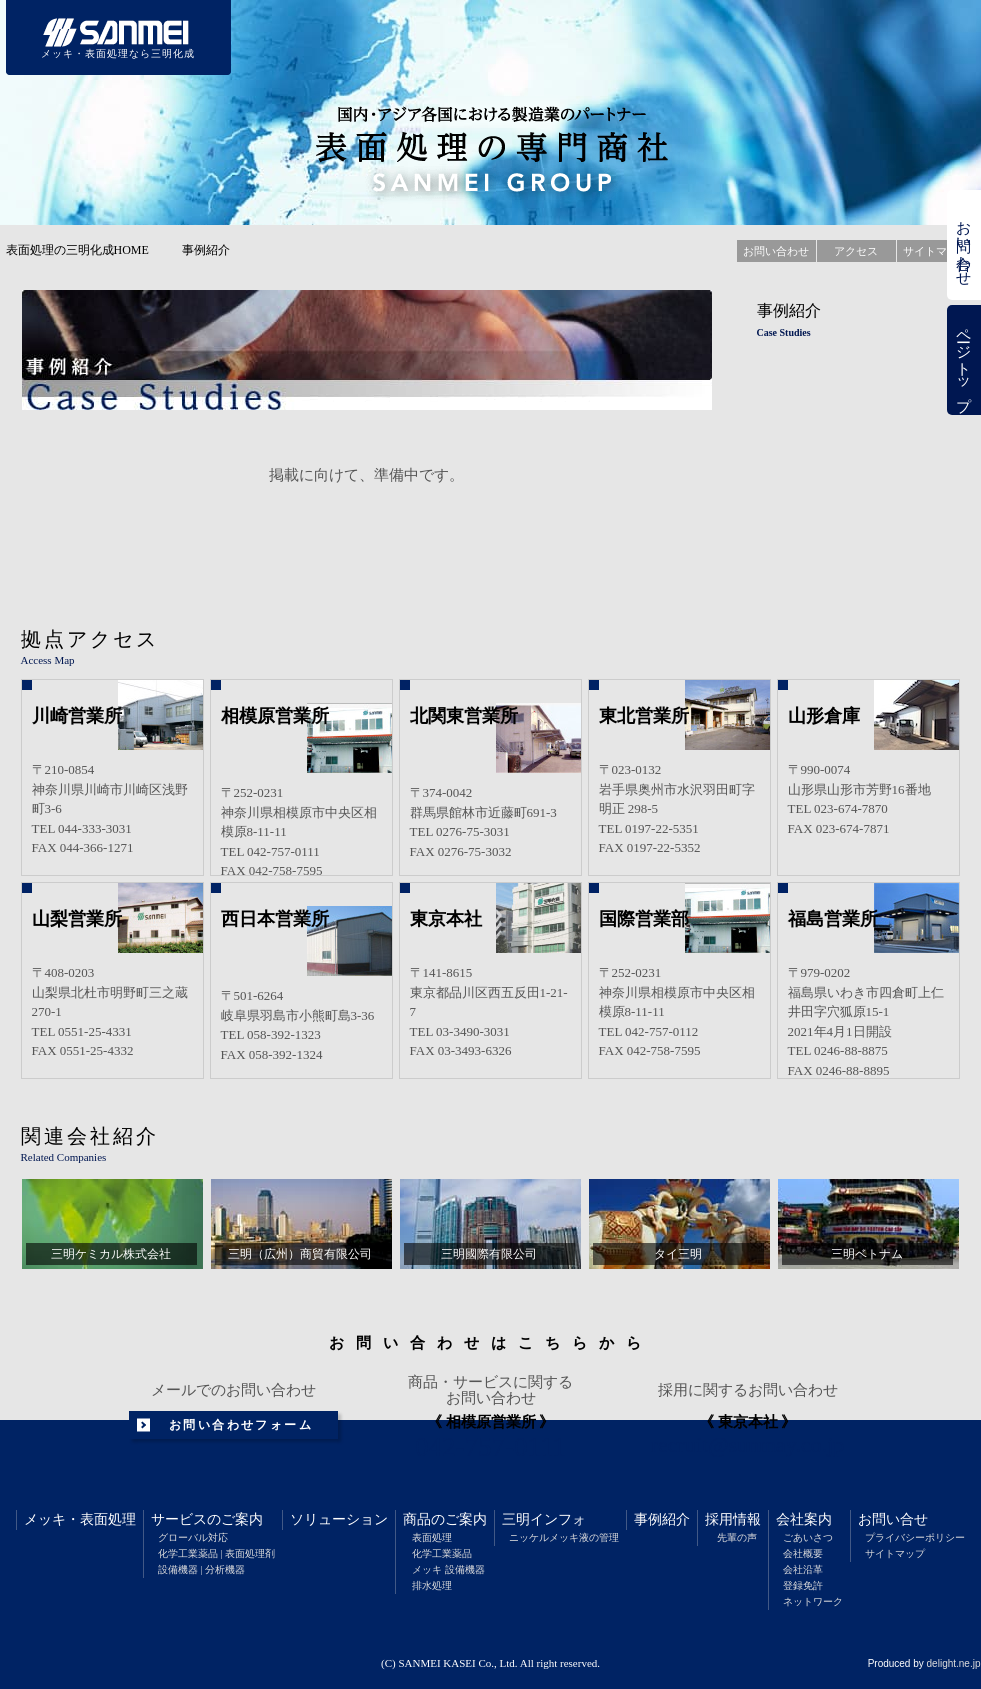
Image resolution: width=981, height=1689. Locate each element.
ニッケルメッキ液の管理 (564, 1537)
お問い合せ (893, 1519)
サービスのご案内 (207, 1519)
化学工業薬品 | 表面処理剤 (216, 1553)
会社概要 (803, 1553)
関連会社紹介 (90, 1136)
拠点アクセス (90, 639)
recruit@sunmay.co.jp (748, 1445)
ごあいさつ (808, 1537)
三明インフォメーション (654, 37)
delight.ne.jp (954, 1663)
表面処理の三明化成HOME (77, 250)
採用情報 (733, 1519)
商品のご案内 (445, 1519)
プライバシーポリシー (915, 1537)
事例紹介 (662, 1519)
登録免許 (803, 1585)
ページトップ (964, 360)
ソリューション (339, 1519)
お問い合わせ (964, 245)
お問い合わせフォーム (241, 1425)
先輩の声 (737, 1537)
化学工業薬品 (442, 1553)
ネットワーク (813, 1601)
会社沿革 (803, 1569)
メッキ (45, 1519)
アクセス (856, 251)
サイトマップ (895, 1553)
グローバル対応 (193, 1537)
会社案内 (804, 1519)
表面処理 (108, 1519)
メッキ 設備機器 (448, 1569)
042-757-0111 (490, 1447)
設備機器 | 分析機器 (201, 1569)
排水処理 (432, 1585)
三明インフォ (544, 1519)
